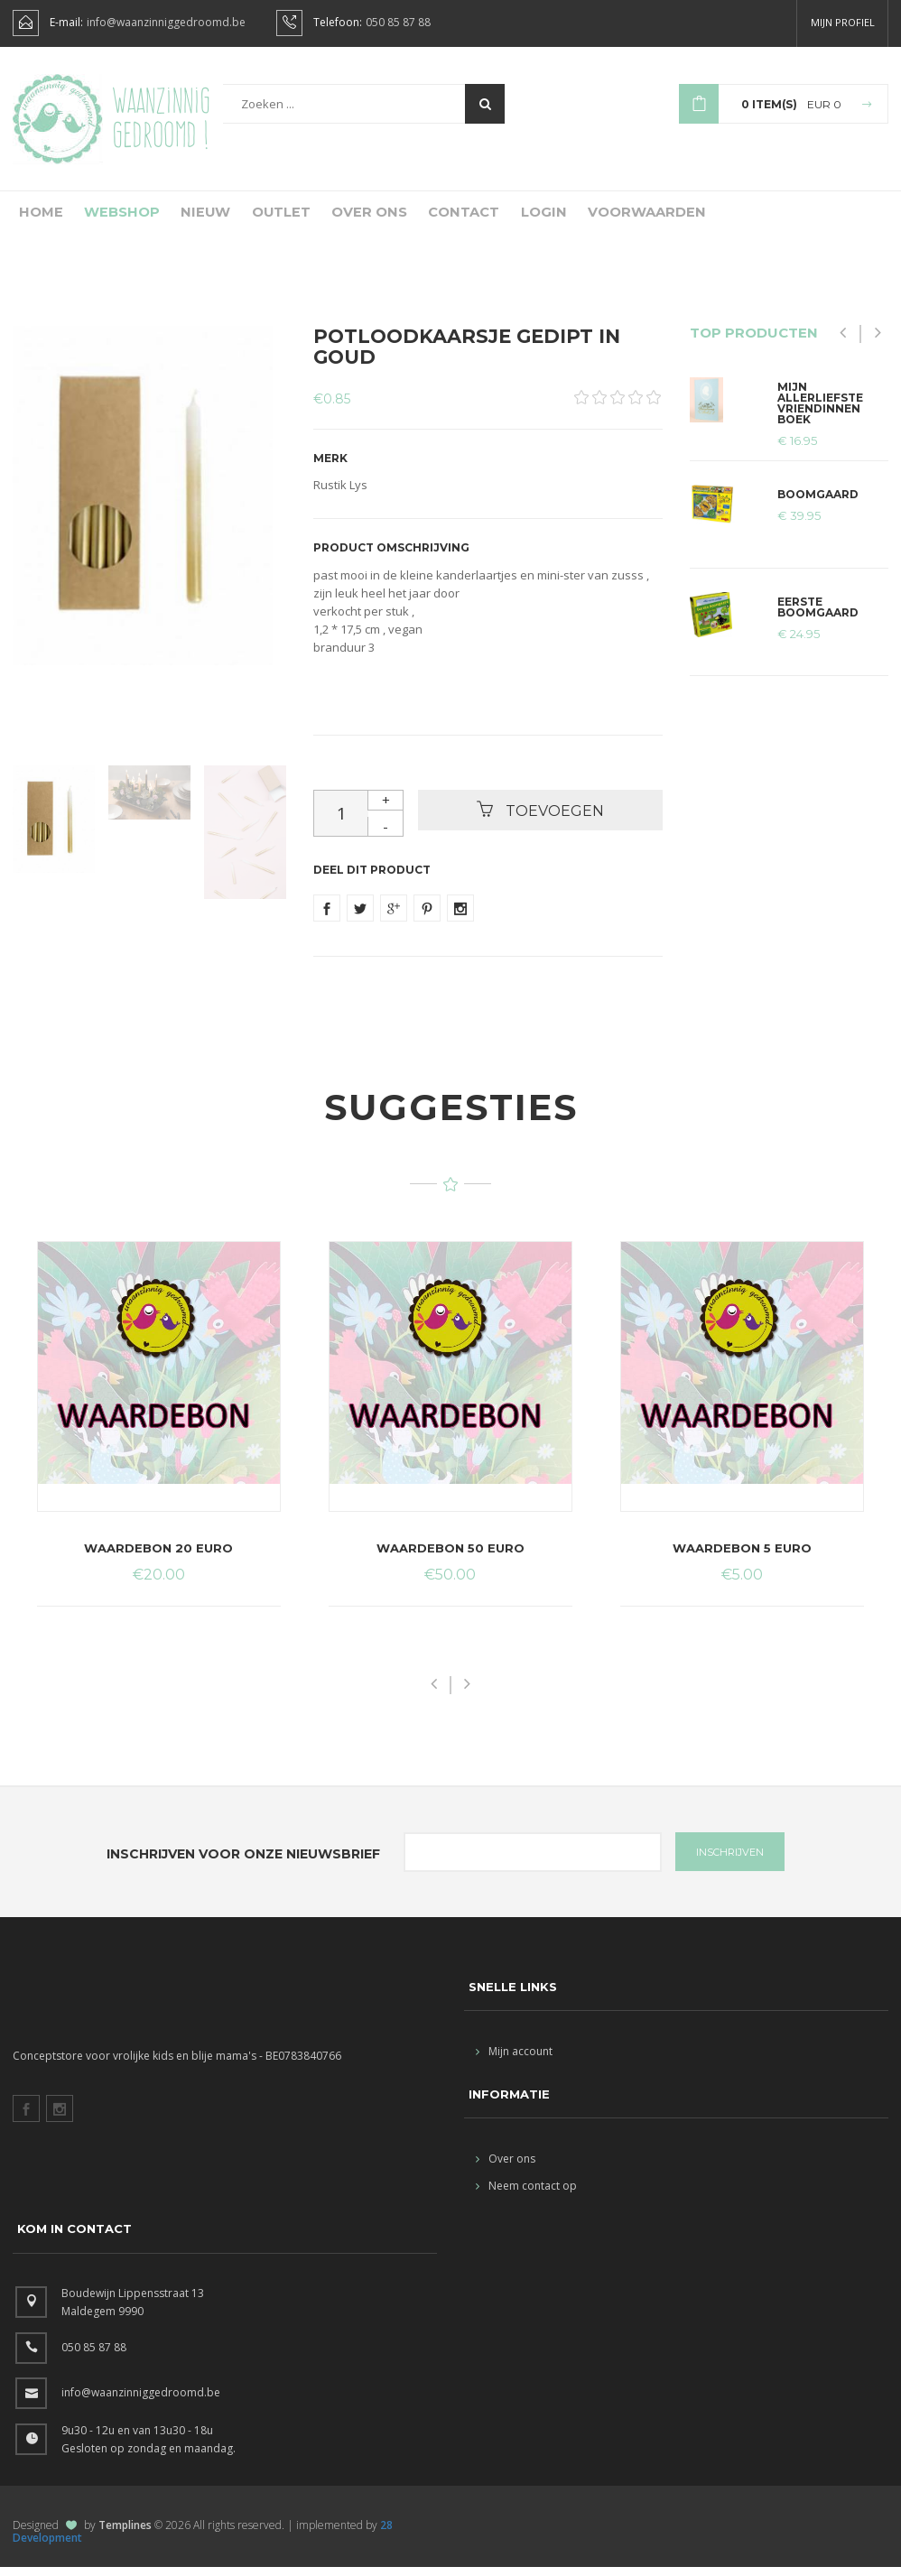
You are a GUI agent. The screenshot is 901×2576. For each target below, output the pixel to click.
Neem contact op (526, 2194)
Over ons (353, 219)
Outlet (266, 219)
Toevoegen (540, 819)
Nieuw (193, 219)
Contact (445, 219)
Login (523, 219)
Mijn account (514, 2060)
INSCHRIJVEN (730, 1861)
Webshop (112, 219)
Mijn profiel (843, 22)
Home (33, 219)
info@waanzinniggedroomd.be (166, 22)
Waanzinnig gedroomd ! (161, 117)
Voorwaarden (622, 219)
